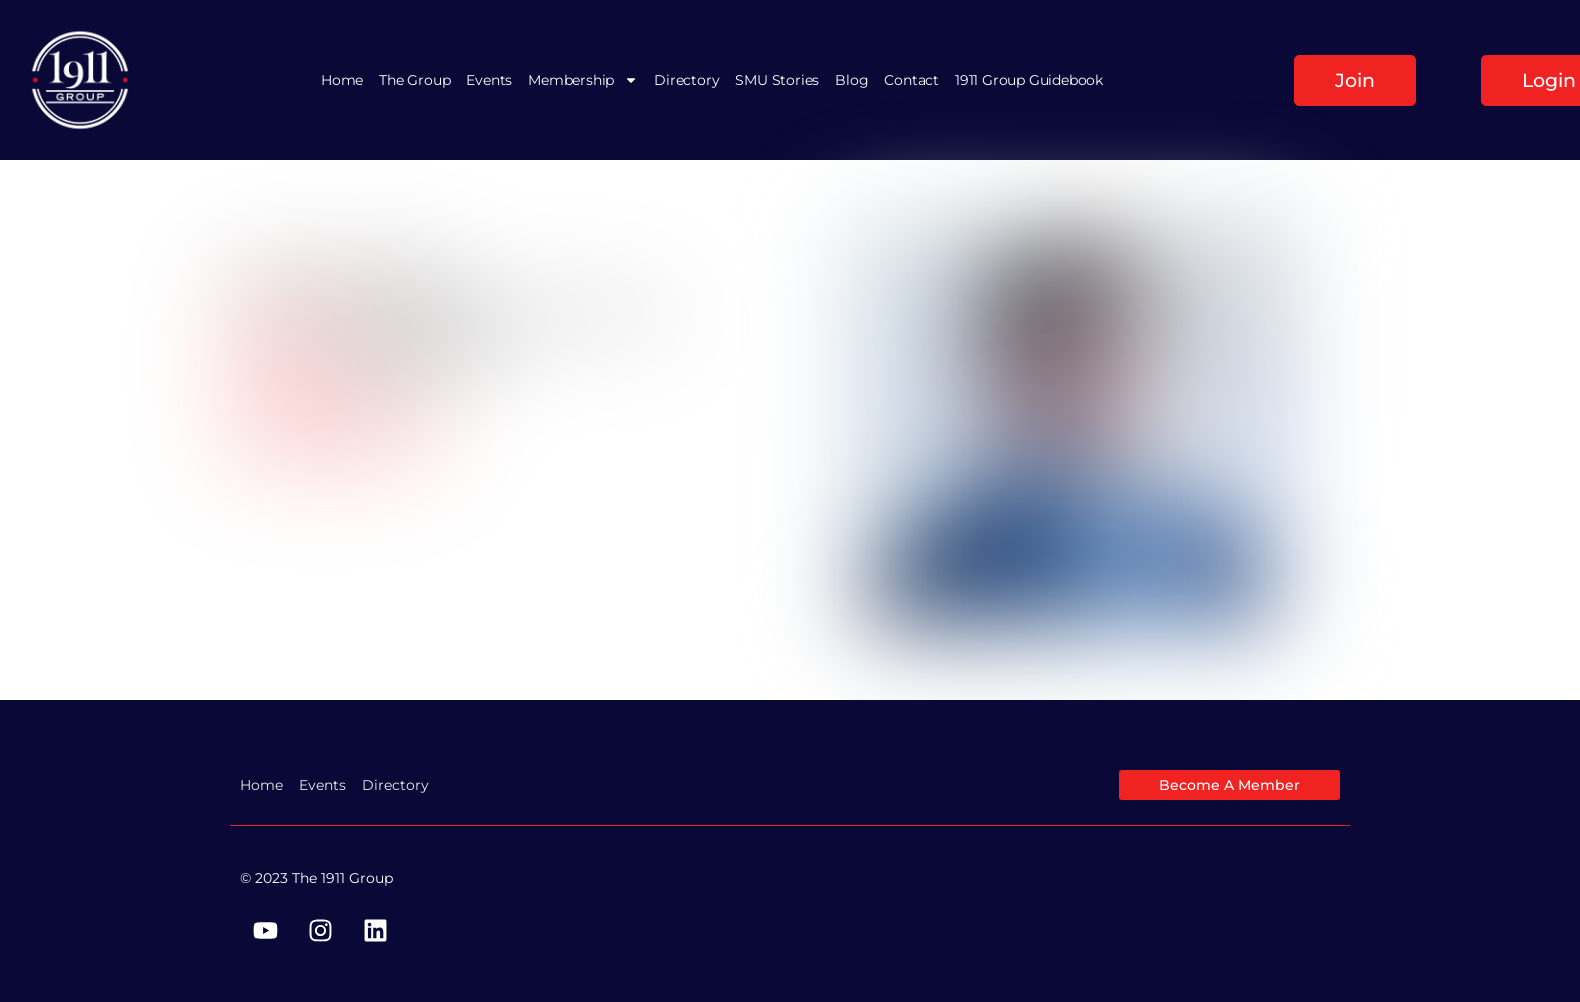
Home (342, 80)
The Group (414, 80)
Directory (686, 80)
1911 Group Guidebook (1029, 80)
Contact (911, 80)
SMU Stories (777, 80)
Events (489, 80)
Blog (851, 80)
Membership (583, 80)
